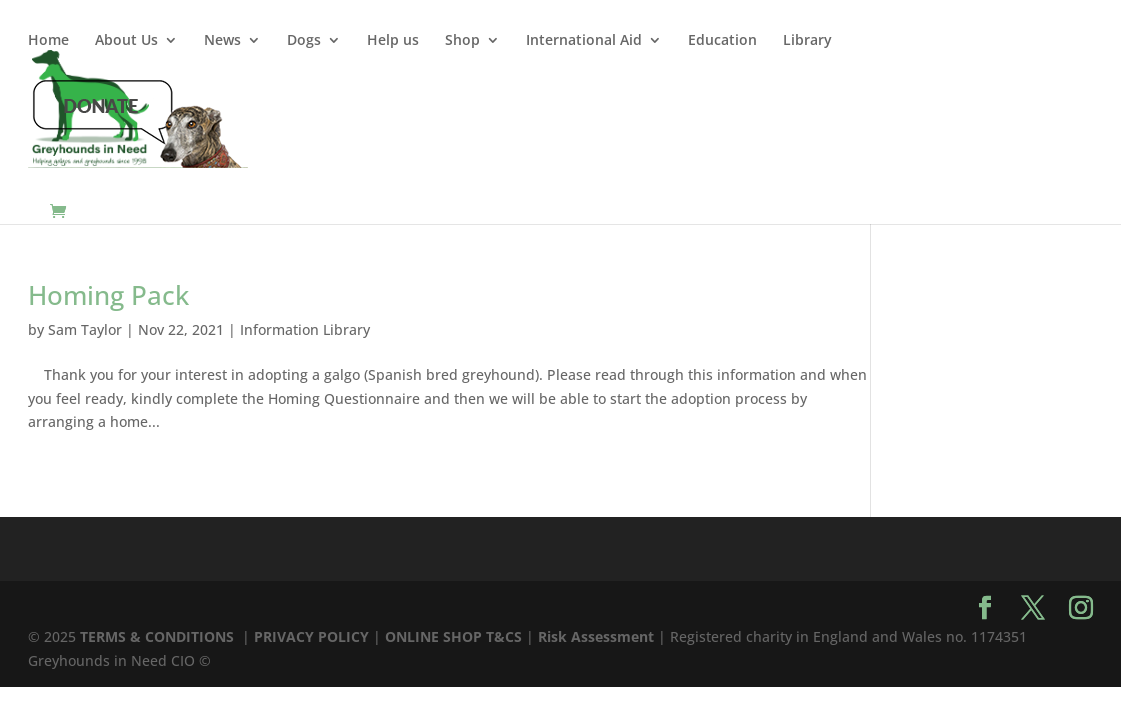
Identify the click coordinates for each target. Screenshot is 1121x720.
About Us (126, 41)
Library (807, 41)
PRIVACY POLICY (311, 636)
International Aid (584, 41)
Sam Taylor (85, 329)
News (222, 41)
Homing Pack (108, 295)
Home (48, 41)
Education (722, 41)
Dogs (304, 41)
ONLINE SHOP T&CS (453, 636)
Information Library (305, 329)
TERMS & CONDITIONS (159, 636)
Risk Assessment (596, 636)
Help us (393, 41)
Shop (462, 41)
